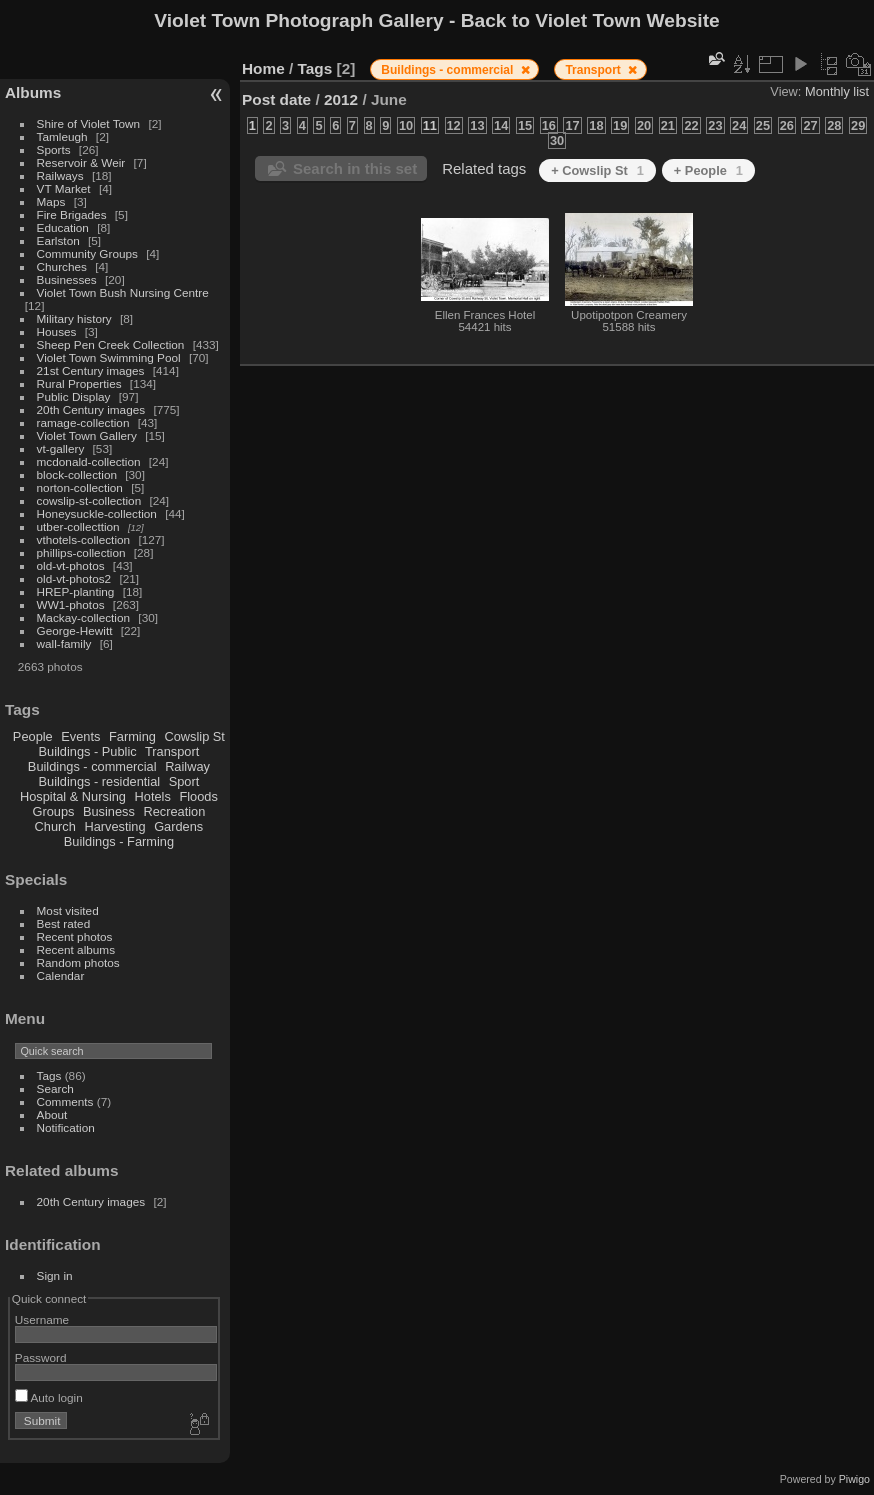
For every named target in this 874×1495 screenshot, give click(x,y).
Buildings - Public (88, 751)
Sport (184, 781)
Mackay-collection (84, 617)
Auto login (49, 1397)
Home (263, 68)
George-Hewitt (75, 630)
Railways (60, 175)
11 (430, 125)
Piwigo (854, 1479)
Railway (187, 766)
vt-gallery (61, 448)
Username (42, 1319)
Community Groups (87, 253)
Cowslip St (194, 736)
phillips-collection (81, 552)
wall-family (64, 643)
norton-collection (80, 487)
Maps (51, 201)
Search (55, 1088)
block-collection (77, 474)
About (52, 1114)
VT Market (64, 188)
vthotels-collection (84, 539)
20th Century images (91, 409)
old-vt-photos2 (74, 578)
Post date (276, 99)
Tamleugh (62, 136)
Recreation (174, 811)
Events (80, 736)
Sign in (55, 1275)
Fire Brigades (72, 214)
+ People (708, 170)
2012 (341, 99)
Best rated (64, 923)
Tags (49, 1075)
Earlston (58, 240)
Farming (132, 736)
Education (63, 227)
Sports (54, 149)
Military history (74, 318)
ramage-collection (83, 422)
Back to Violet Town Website (590, 20)
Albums (33, 92)
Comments (65, 1101)
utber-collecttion (78, 526)
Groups (53, 811)
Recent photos (75, 936)
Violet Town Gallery (87, 435)
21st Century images (91, 370)
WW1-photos (71, 604)
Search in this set (355, 168)
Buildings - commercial (92, 766)
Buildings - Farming (119, 841)
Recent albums (76, 949)
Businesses (67, 279)
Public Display (74, 396)
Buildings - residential (100, 781)
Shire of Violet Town (89, 123)
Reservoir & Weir (81, 162)
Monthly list (837, 91)
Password (41, 1357)
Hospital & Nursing (73, 796)
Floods (198, 796)
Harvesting (114, 826)
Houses (57, 331)
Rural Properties (79, 383)
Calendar (61, 975)
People (33, 736)
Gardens (178, 826)
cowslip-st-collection (89, 500)
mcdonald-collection (89, 461)
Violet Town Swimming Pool (109, 357)
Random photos (78, 962)
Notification (66, 1127)
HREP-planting (76, 591)
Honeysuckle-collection (97, 513)
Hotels (153, 796)
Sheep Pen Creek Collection (111, 344)
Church (55, 826)
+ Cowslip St (597, 170)
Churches (62, 266)
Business (109, 811)
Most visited (68, 910)
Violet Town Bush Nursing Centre (123, 292)
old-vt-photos (71, 565)
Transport (172, 751)
